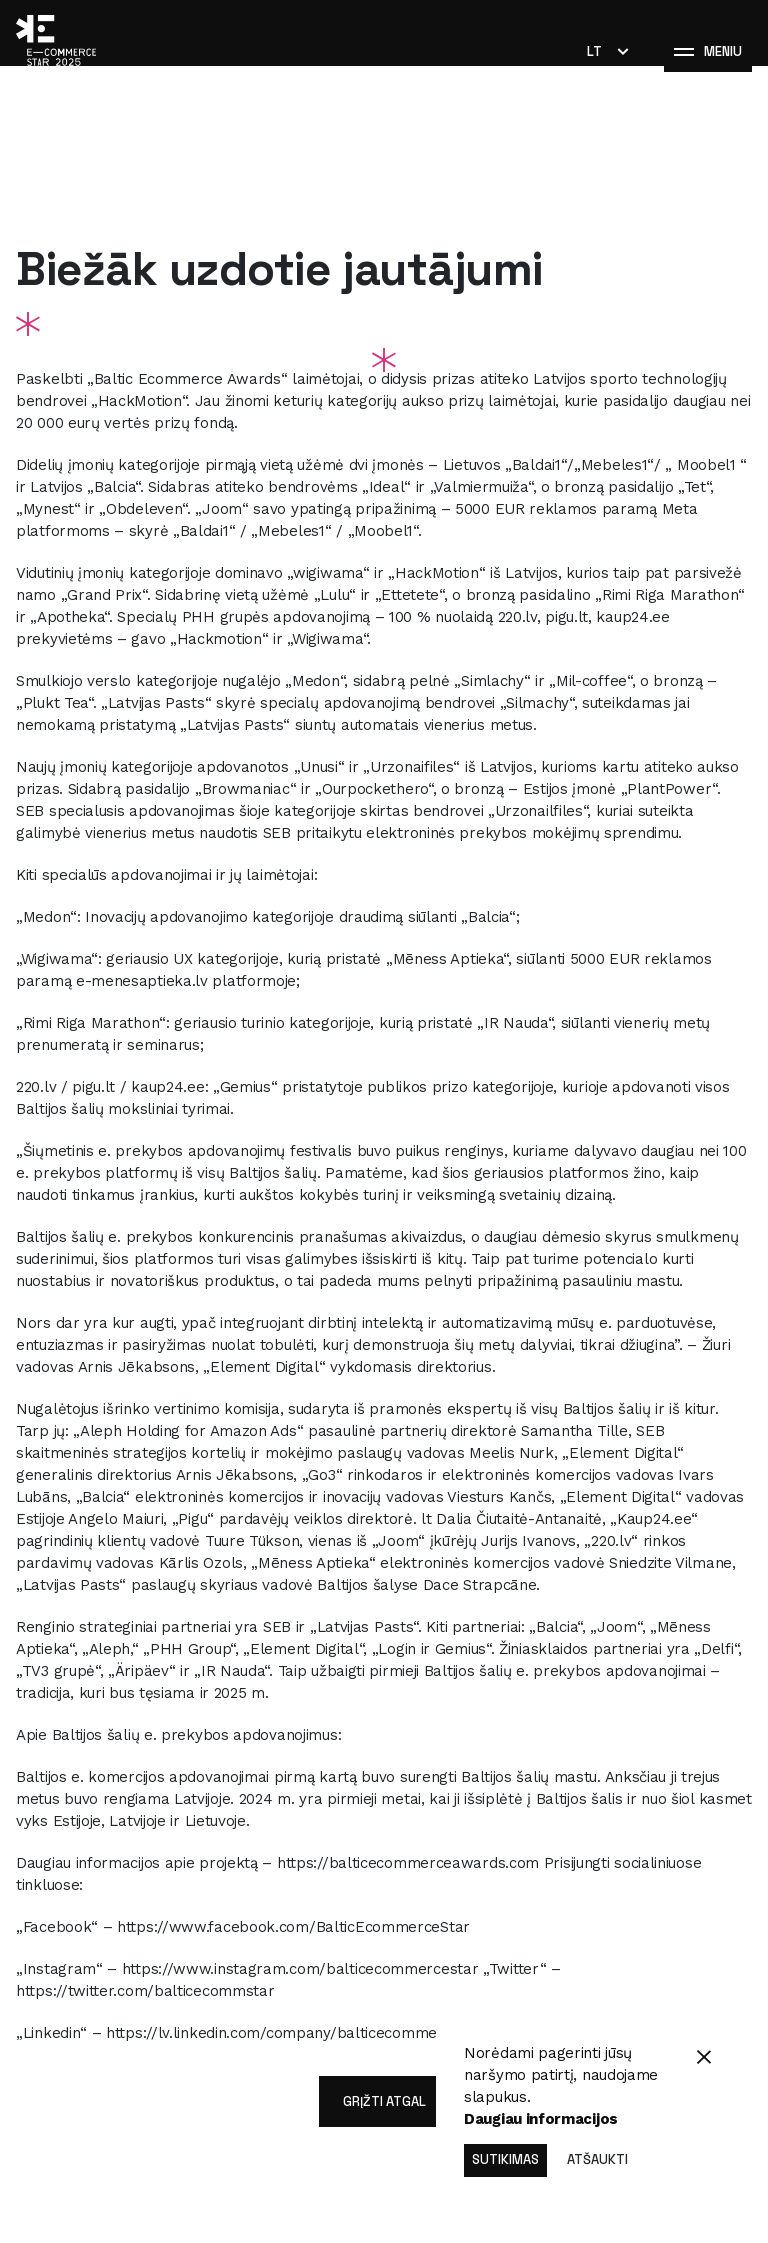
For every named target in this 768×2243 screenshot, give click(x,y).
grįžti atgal (384, 2101)
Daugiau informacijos (541, 2119)
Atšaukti (597, 2159)
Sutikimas (505, 2159)
